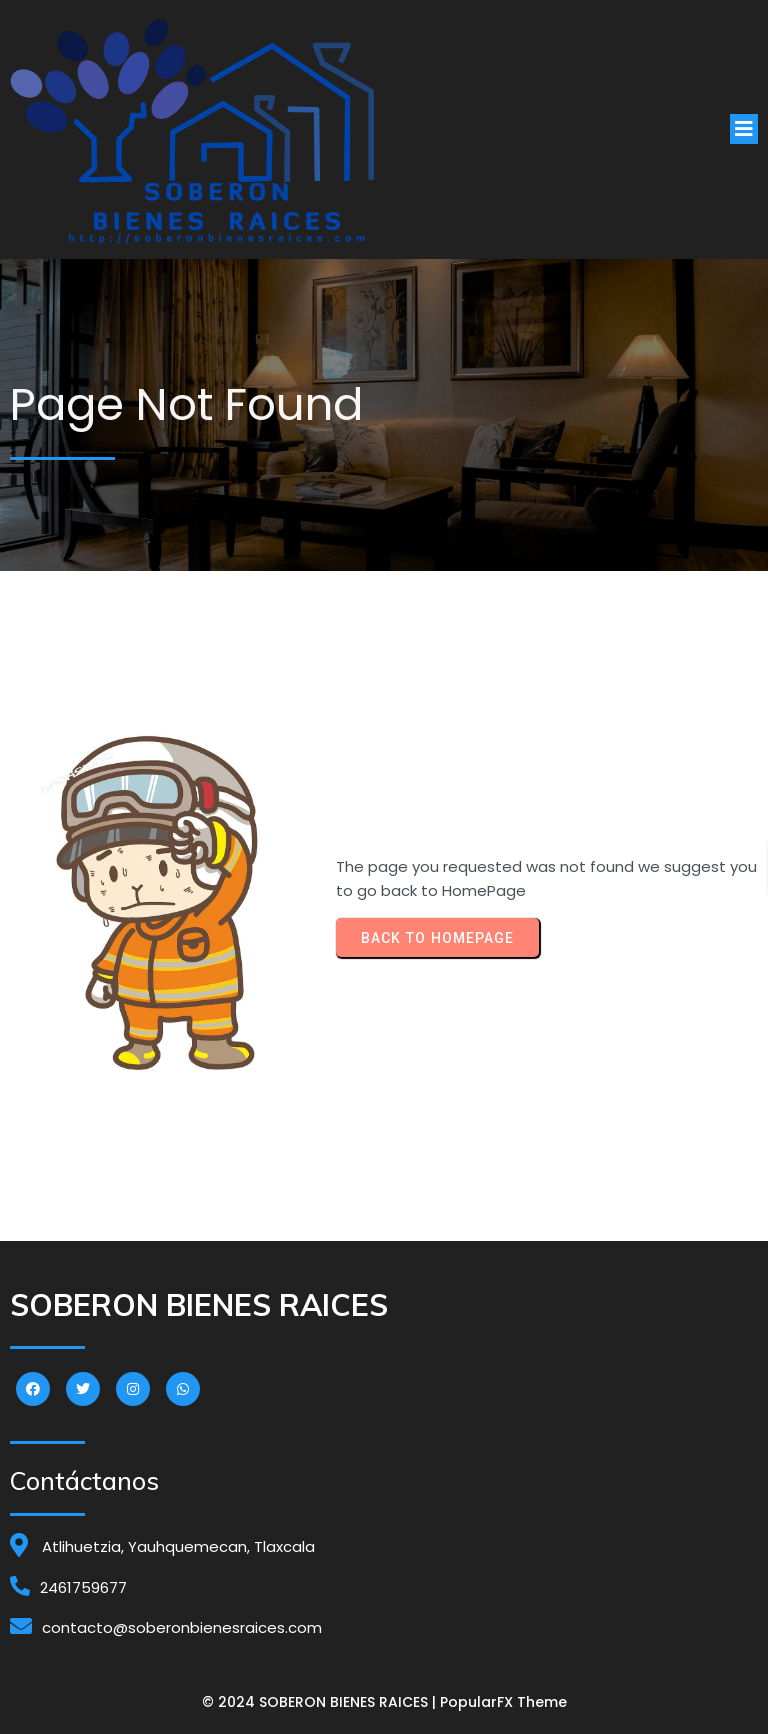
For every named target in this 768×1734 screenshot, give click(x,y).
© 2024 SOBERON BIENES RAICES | (321, 1702)
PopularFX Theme (503, 1702)
